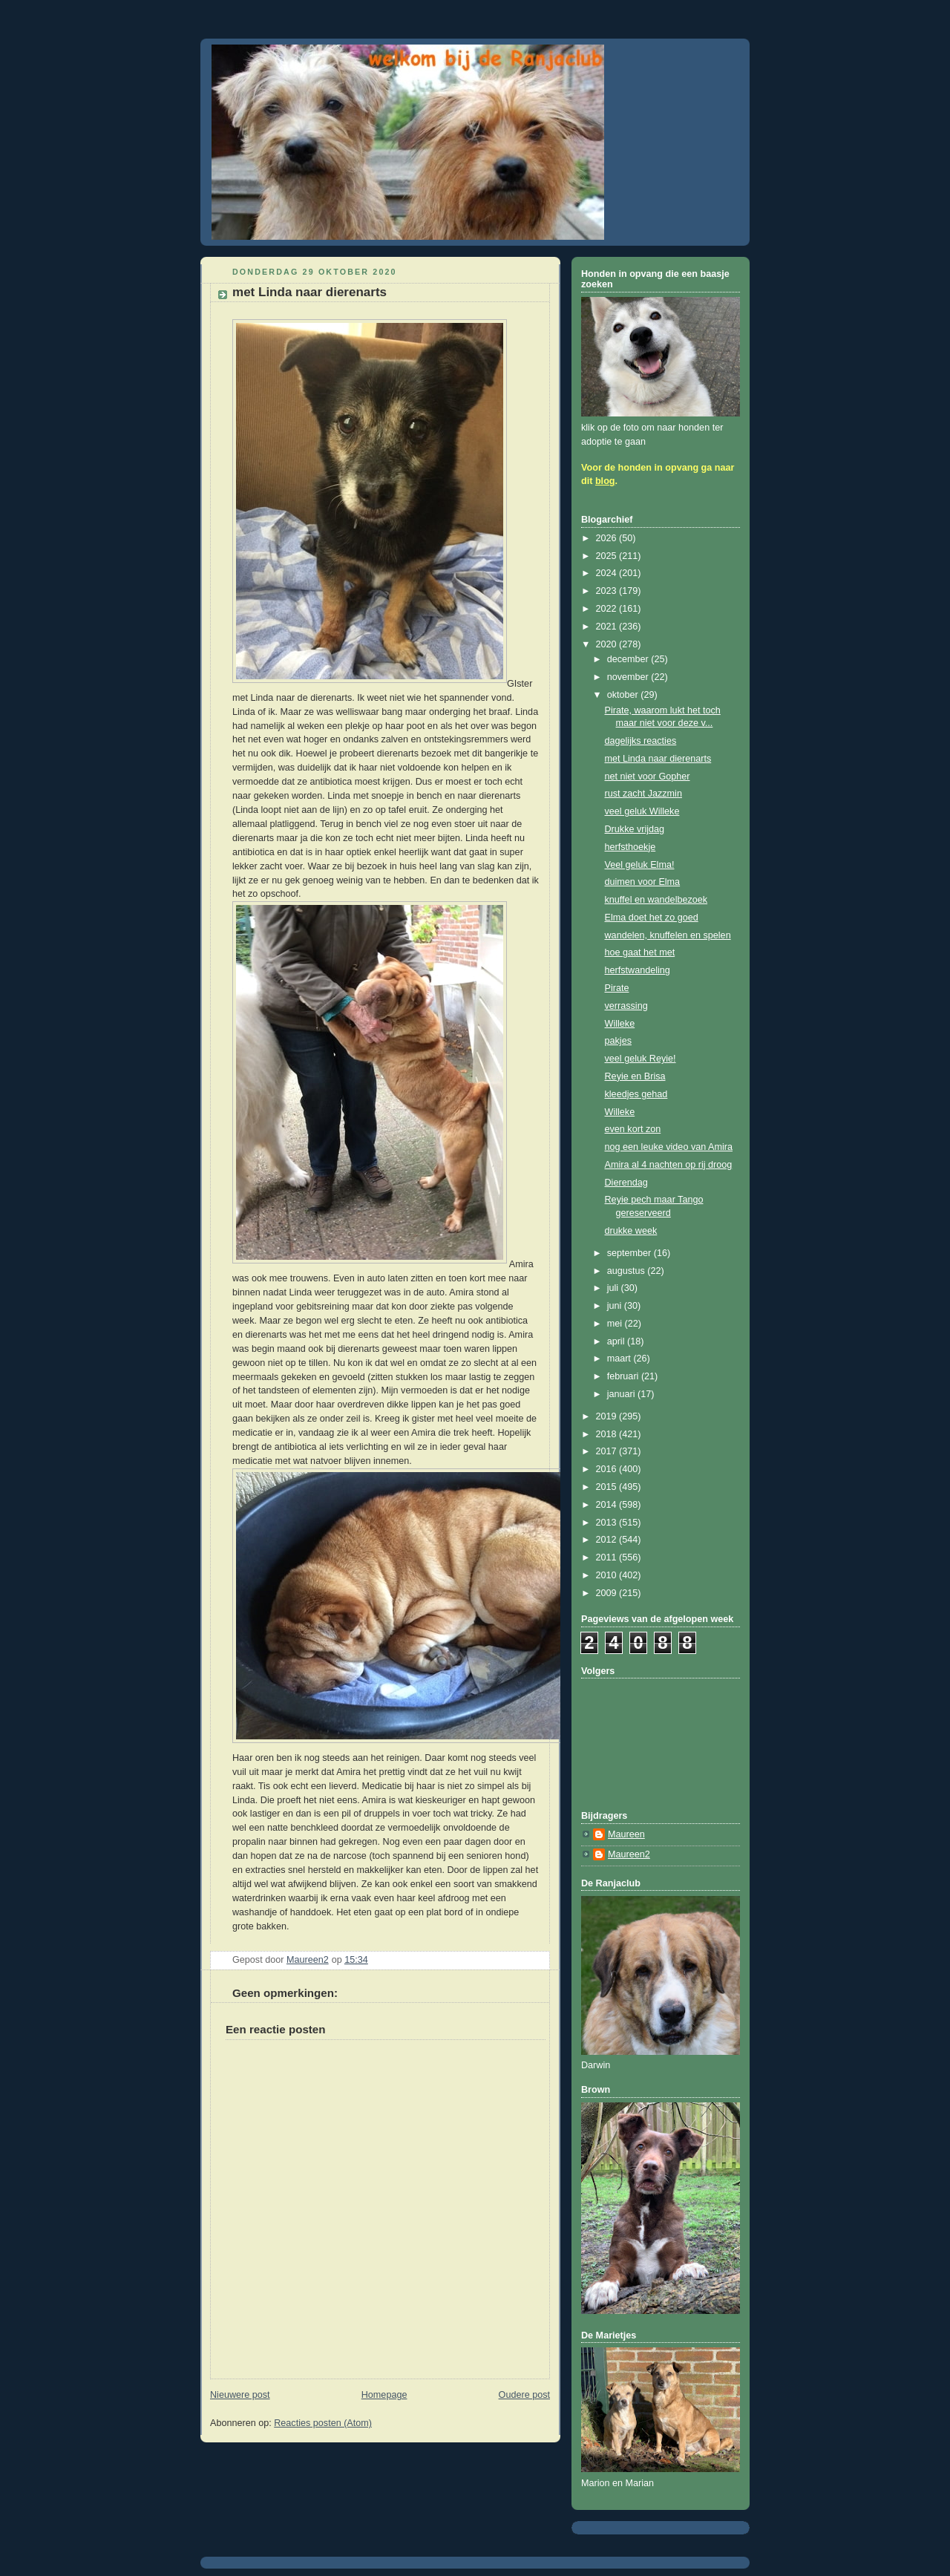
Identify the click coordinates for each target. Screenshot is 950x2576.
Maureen (626, 1834)
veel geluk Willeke (642, 811)
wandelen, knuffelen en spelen (668, 935)
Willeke (620, 1024)
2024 (608, 573)
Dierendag (626, 1182)
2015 (608, 1487)
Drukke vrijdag (635, 829)
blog (605, 481)
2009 (608, 1593)
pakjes (618, 1041)
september (630, 1253)
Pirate (617, 988)
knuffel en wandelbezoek (656, 900)
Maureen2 (629, 1854)
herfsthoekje (630, 847)
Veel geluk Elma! (640, 865)
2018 (608, 1434)
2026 (608, 538)
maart (620, 1358)
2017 (608, 1451)
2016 (608, 1469)
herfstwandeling (637, 970)
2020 (608, 644)
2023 (608, 591)
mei (616, 1323)
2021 (608, 626)
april (617, 1341)
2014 (608, 1505)
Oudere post (524, 2395)
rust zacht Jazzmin (643, 793)
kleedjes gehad (636, 1094)
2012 (608, 1539)
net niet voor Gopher (647, 776)
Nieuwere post (240, 2395)
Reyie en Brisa (635, 1076)
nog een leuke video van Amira (669, 1147)
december (629, 659)
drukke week (631, 1231)
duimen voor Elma (643, 882)
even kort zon (633, 1129)
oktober (624, 695)
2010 (608, 1575)
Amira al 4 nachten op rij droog (669, 1165)
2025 (608, 556)
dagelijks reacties (641, 741)
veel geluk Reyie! (640, 1058)
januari (622, 1394)
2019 (608, 1416)
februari (624, 1376)
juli (614, 1288)
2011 (608, 1557)
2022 (608, 609)
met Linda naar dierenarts (658, 758)
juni (615, 1306)
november (629, 677)
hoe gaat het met (640, 952)
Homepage (384, 2395)
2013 (608, 1522)
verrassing (626, 1006)
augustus (627, 1271)
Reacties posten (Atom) (323, 2423)
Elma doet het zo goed (651, 917)
